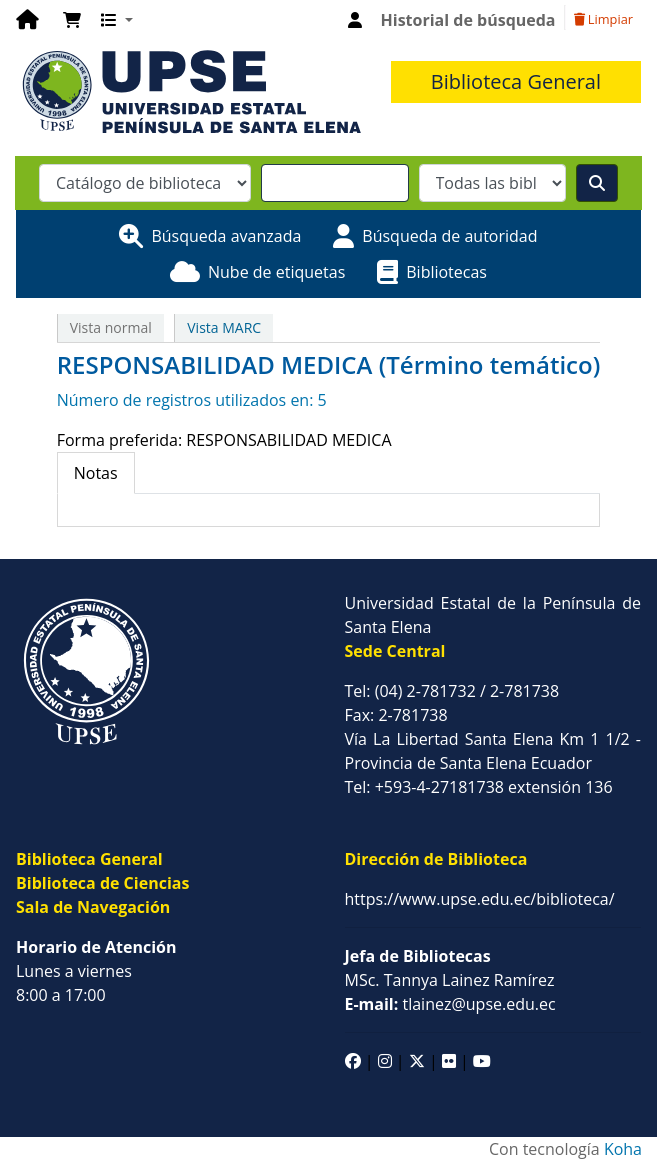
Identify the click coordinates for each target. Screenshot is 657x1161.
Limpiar (603, 19)
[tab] (96, 473)
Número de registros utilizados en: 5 (192, 400)
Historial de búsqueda (468, 20)
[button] (72, 20)
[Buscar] (597, 183)
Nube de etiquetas (276, 272)
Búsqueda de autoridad (449, 236)
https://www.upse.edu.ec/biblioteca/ (480, 899)
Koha (623, 1149)
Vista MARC (224, 327)
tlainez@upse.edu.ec (450, 1004)
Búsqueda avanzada (226, 236)
